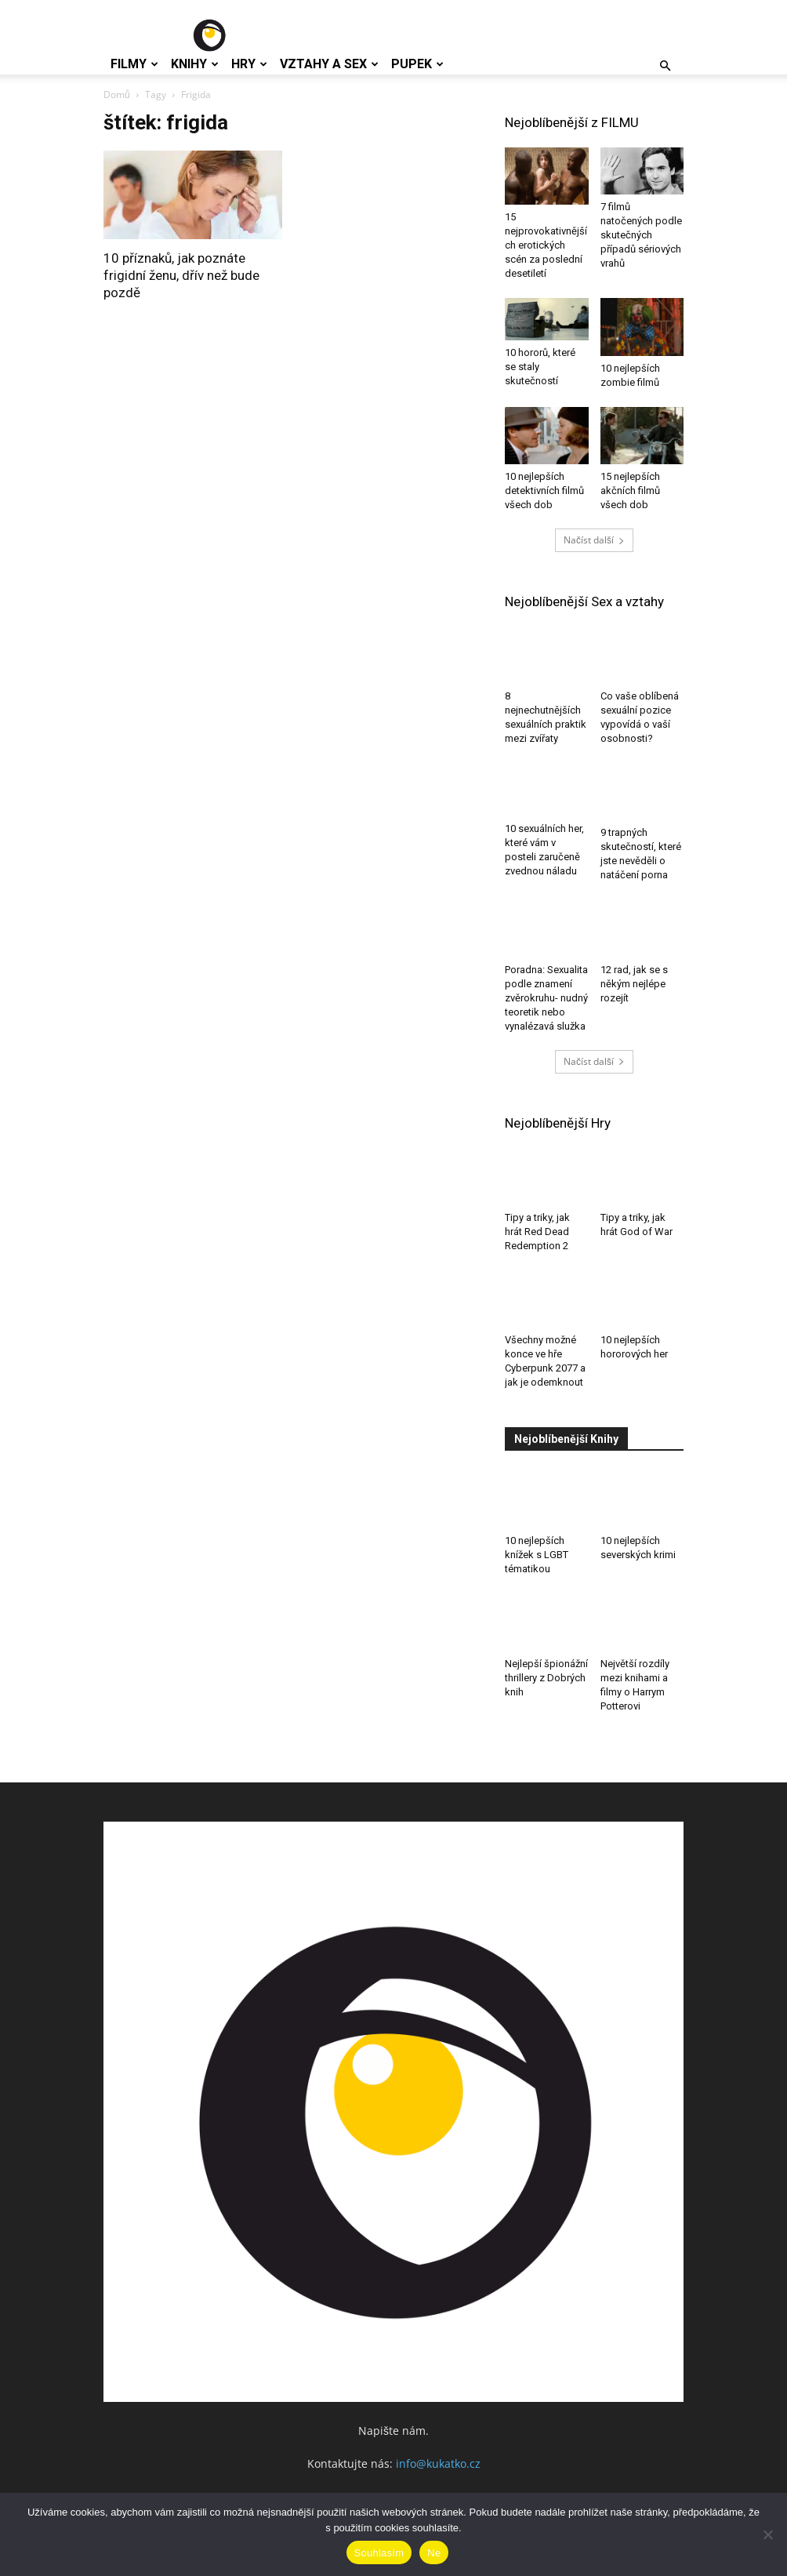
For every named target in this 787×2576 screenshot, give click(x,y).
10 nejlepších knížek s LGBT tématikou (536, 1555)
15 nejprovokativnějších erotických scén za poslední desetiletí (546, 245)
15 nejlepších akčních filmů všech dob (630, 490)
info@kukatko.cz (438, 2463)
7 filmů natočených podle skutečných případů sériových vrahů (641, 235)
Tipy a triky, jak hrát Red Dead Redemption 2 (537, 1232)
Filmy (134, 64)
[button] (665, 66)
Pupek (417, 64)
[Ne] (767, 2534)
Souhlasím (379, 2553)
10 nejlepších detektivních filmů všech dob (544, 490)
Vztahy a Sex (329, 64)
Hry (249, 64)
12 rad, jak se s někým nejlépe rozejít (634, 984)
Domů (116, 94)
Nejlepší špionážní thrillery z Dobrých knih (546, 1678)
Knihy (195, 64)
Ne (434, 2553)
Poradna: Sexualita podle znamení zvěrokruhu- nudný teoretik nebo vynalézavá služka (546, 998)
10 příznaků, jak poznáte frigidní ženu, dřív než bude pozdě (181, 275)
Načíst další (594, 540)
